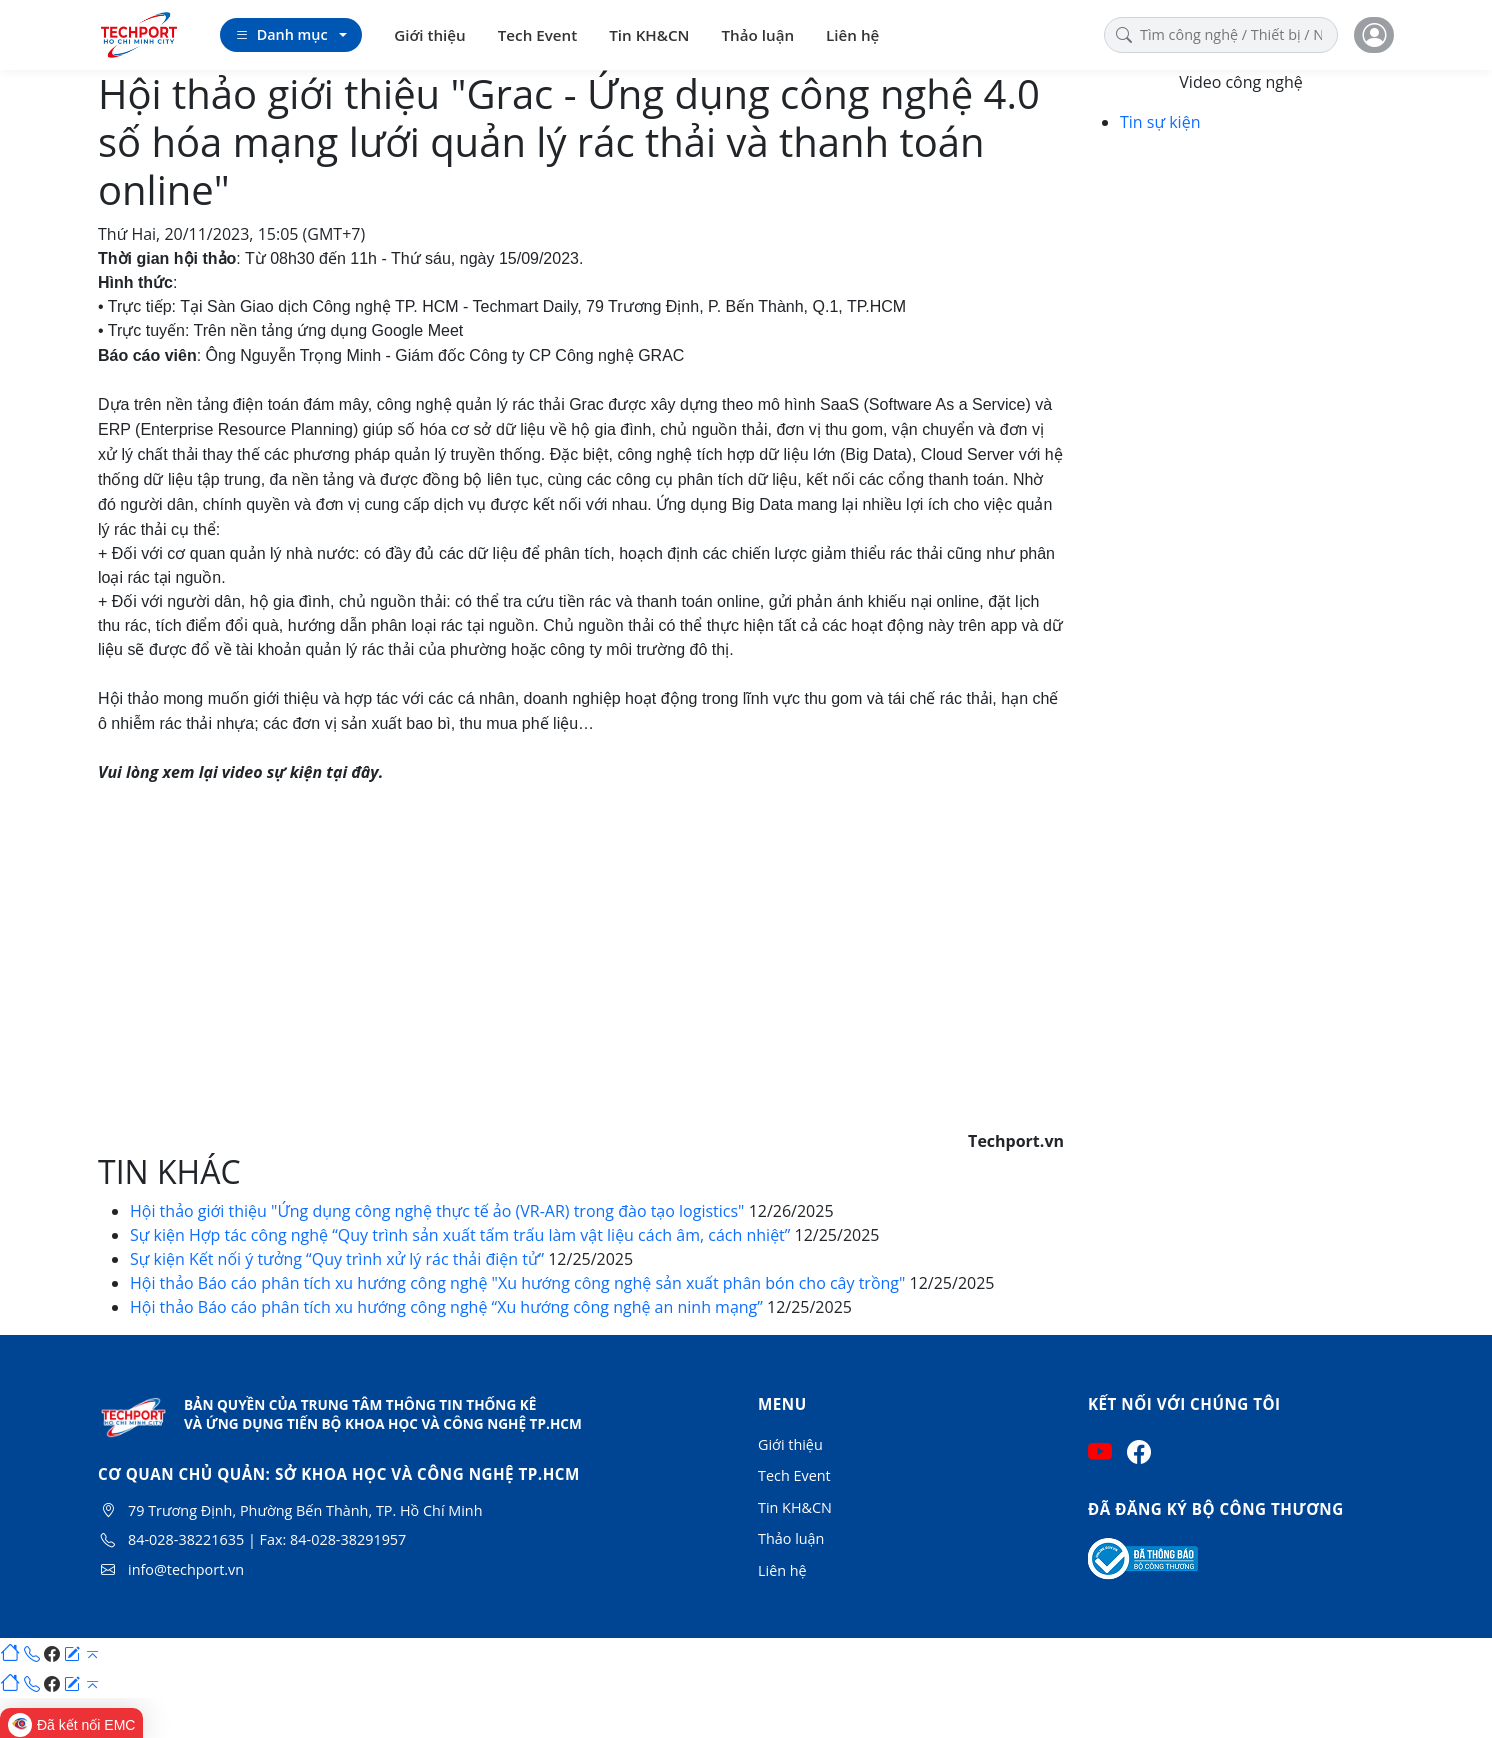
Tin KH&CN (649, 35)
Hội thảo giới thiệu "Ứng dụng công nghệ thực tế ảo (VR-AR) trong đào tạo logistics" (439, 1211)
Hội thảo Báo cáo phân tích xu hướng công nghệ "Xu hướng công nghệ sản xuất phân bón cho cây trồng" (520, 1283)
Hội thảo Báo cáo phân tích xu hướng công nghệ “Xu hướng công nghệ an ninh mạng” (448, 1307)
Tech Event (537, 35)
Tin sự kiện (1160, 122)
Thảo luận (758, 35)
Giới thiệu (430, 35)
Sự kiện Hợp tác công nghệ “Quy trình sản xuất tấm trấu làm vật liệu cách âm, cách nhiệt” (462, 1235)
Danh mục (281, 35)
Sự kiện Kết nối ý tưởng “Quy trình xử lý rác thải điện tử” (339, 1259)
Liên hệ (852, 35)
